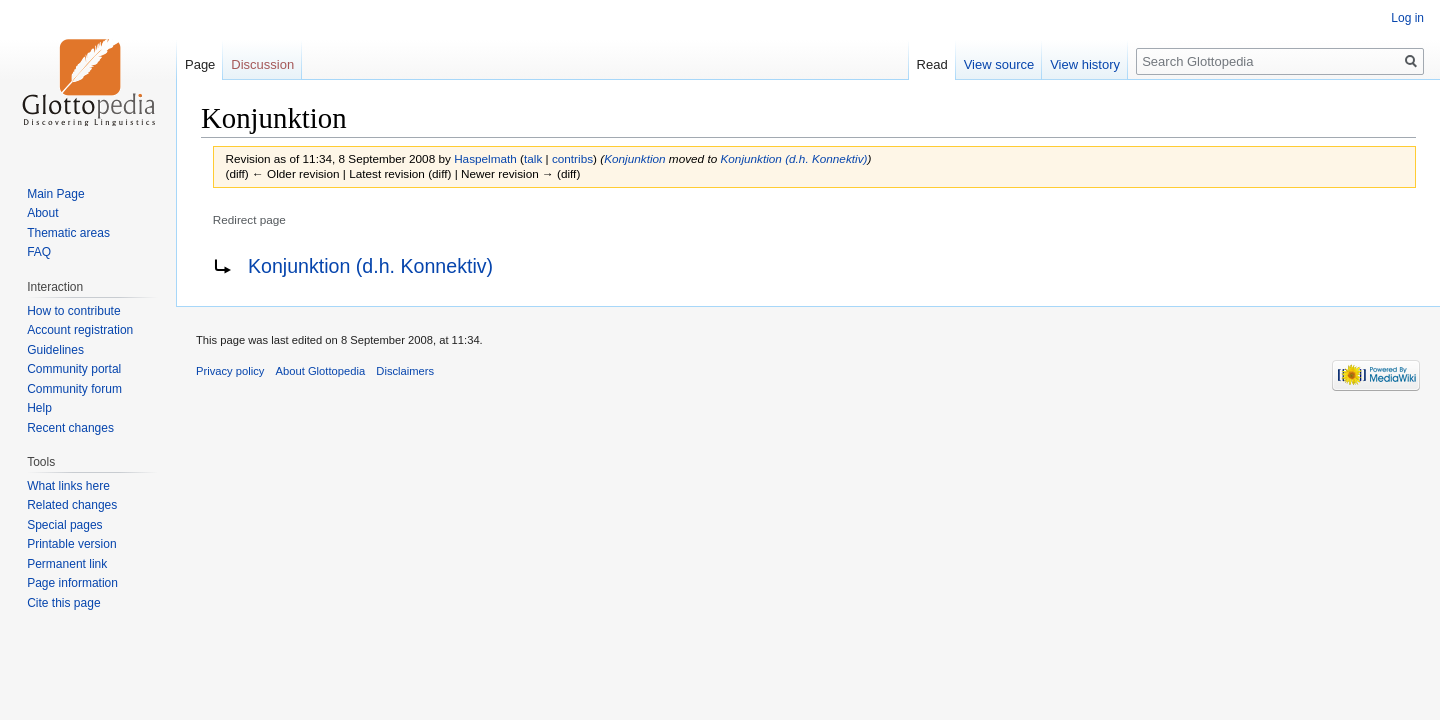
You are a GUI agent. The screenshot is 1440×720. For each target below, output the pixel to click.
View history (1085, 64)
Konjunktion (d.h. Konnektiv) (793, 158)
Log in (1407, 18)
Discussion (262, 64)
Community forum (74, 389)
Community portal (74, 369)
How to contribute (73, 311)
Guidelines (55, 350)
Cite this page (63, 603)
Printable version (71, 544)
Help (39, 408)
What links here (68, 486)
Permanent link (67, 564)
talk (533, 158)
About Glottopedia (321, 371)
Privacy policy (230, 371)
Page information (72, 583)
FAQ (39, 252)
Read (932, 64)
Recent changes (70, 428)
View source (999, 64)
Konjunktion (634, 158)
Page (200, 64)
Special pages (64, 525)
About (42, 213)
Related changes (72, 505)
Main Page (55, 194)
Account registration (80, 330)
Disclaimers (405, 371)
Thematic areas (68, 233)
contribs (572, 158)
